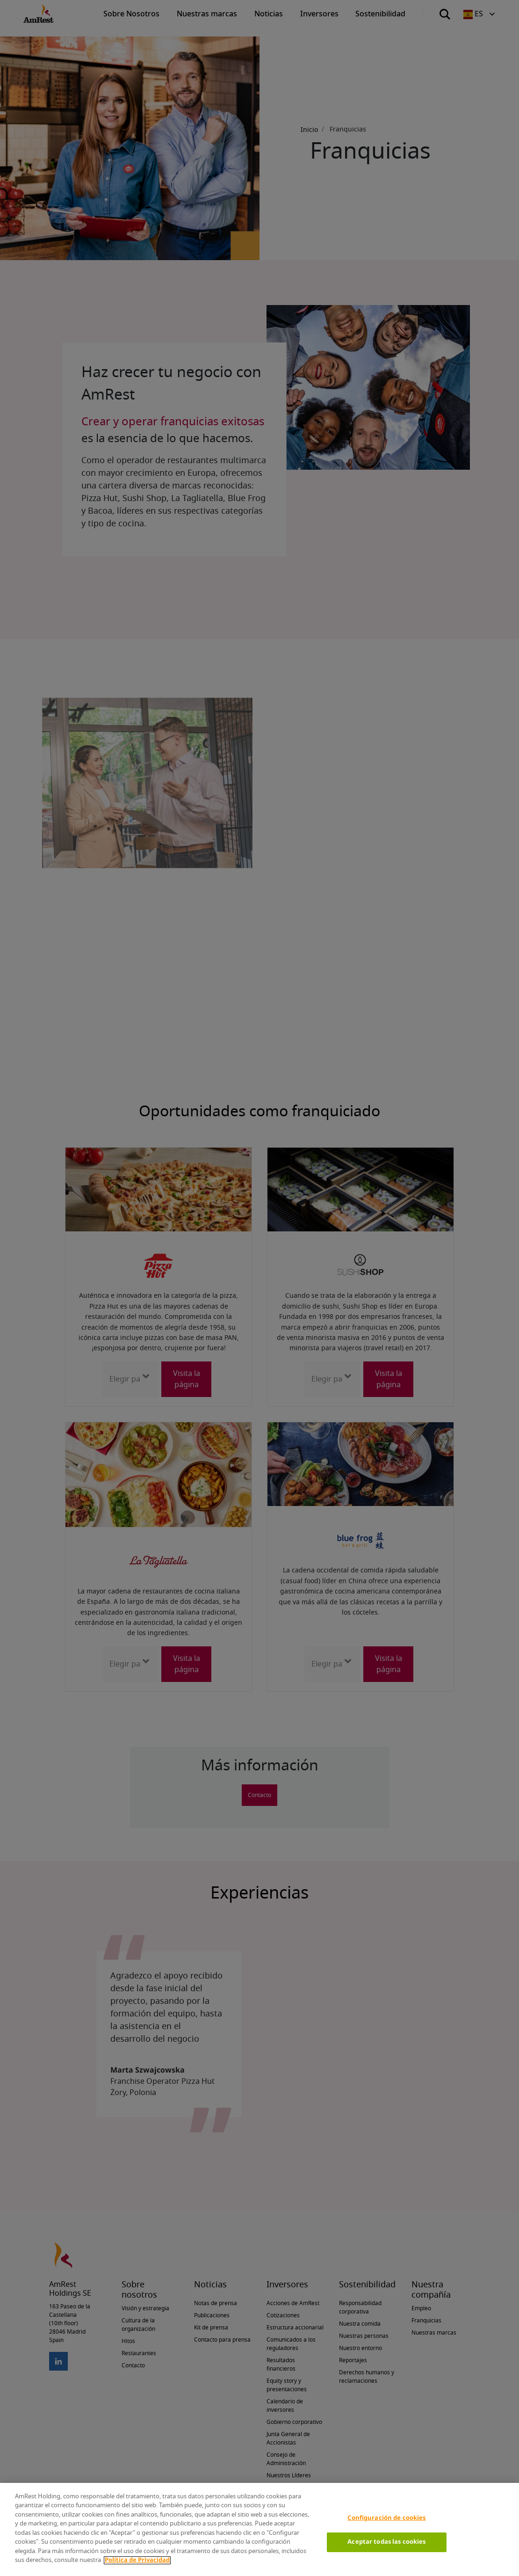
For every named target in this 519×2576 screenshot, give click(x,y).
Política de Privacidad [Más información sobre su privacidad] (137, 2560)
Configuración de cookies (386, 2518)
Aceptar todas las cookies (386, 2542)
